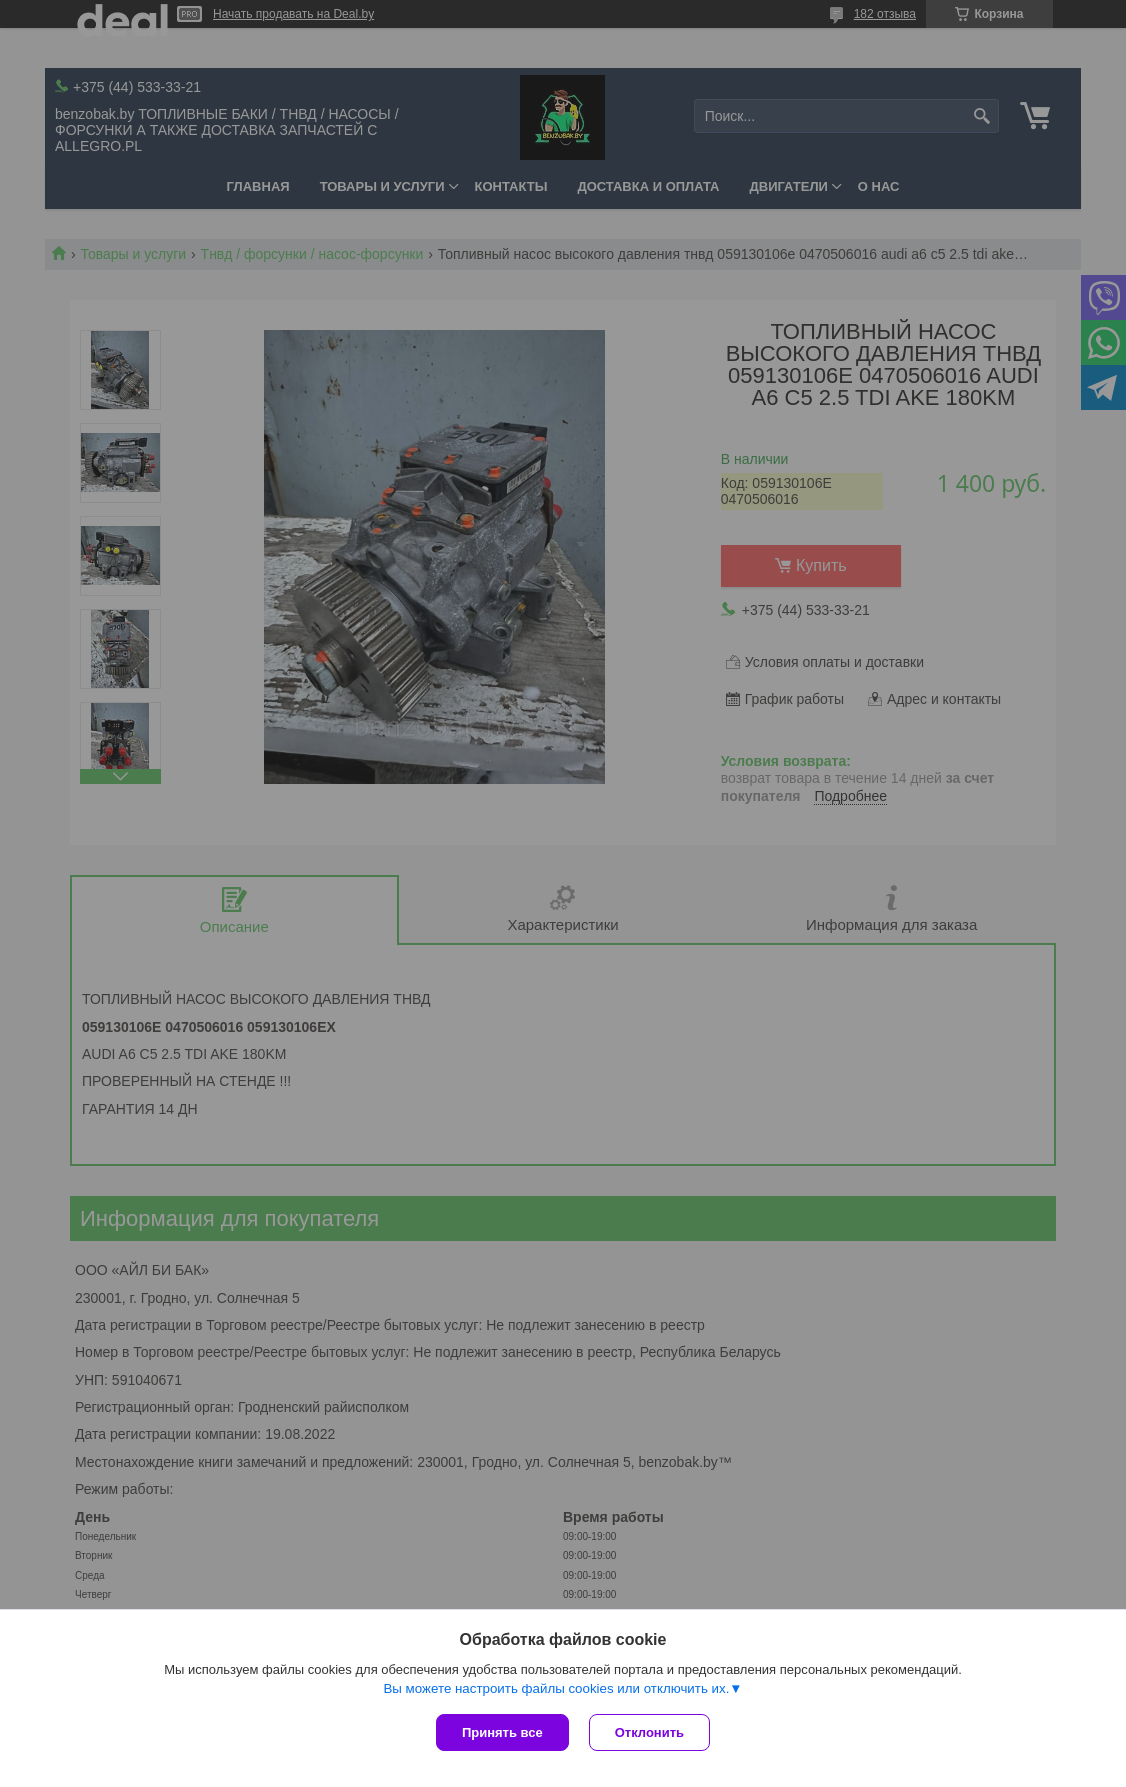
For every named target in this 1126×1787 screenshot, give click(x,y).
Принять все (502, 1732)
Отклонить (649, 1732)
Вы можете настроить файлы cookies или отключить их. (556, 1688)
